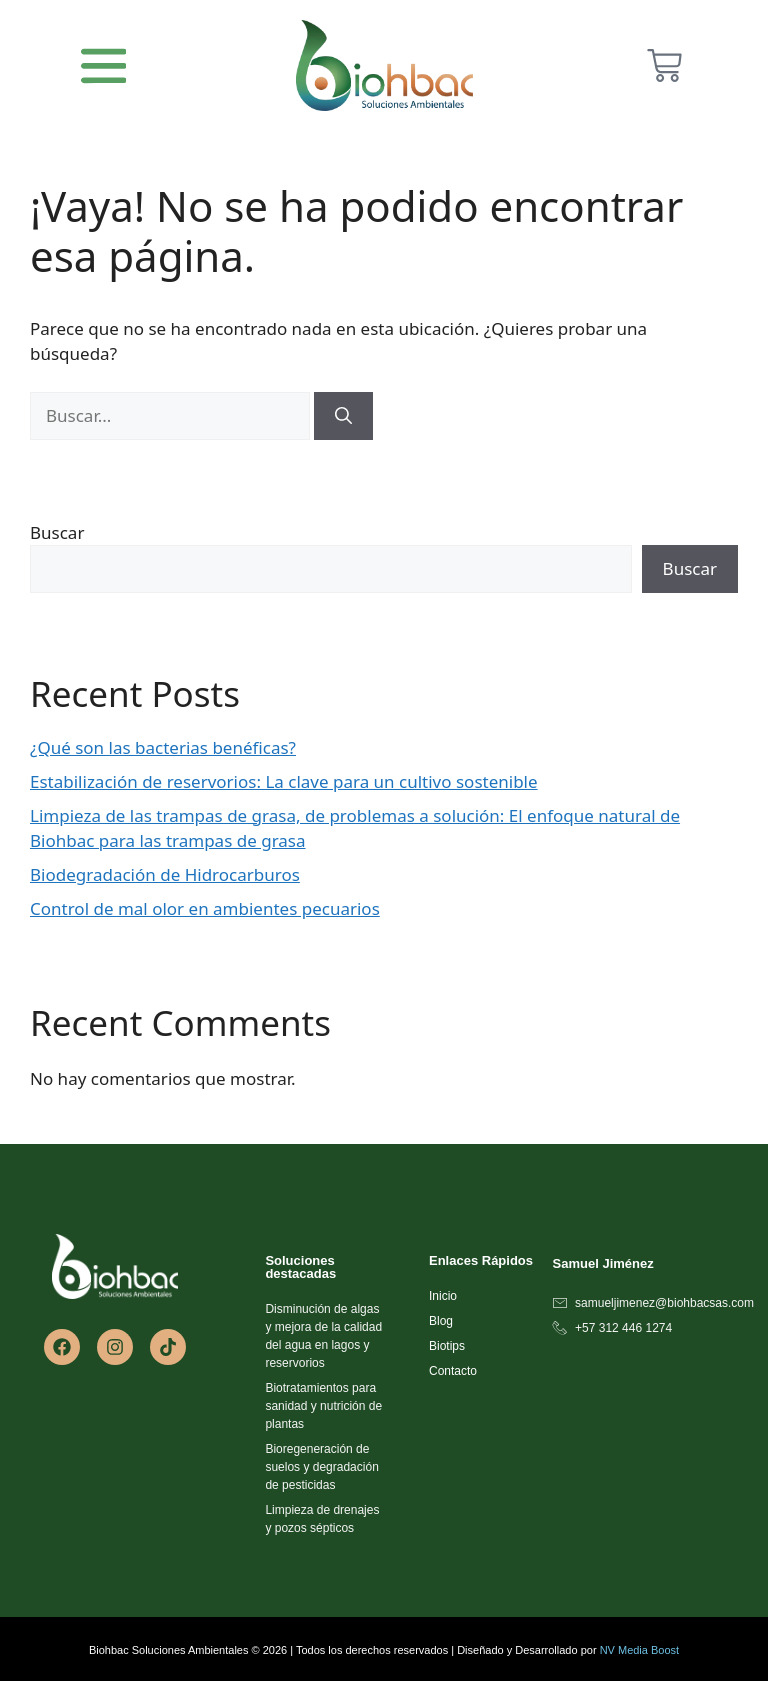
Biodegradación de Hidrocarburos (165, 874)
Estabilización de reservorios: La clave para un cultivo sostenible (284, 781)
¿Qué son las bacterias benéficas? (163, 747)
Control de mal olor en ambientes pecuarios (205, 908)
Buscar (57, 532)
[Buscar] (343, 416)
